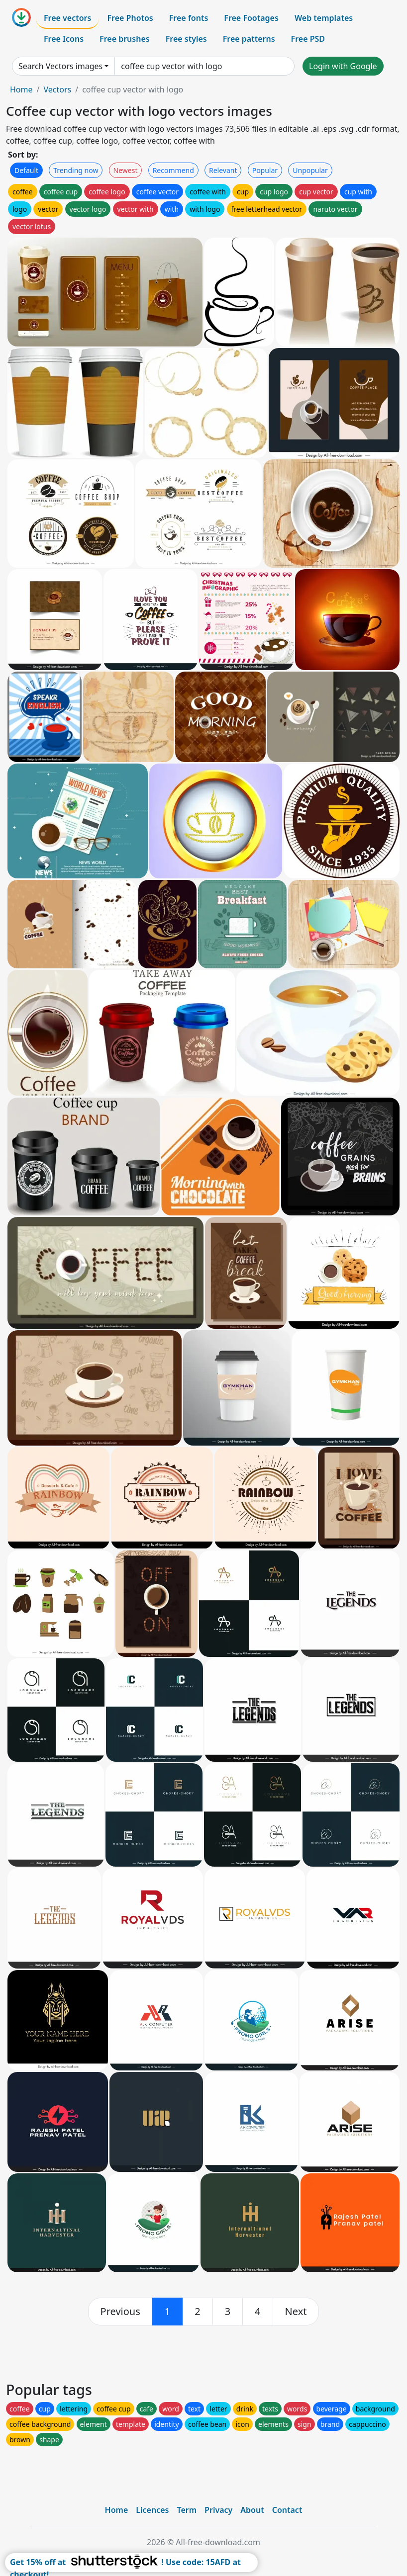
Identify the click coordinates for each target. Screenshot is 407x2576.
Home (21, 89)
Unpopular (310, 170)
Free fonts (188, 17)
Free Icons (64, 38)
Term (187, 2509)
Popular (265, 170)
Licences (152, 2509)
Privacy (218, 2509)
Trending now (75, 170)
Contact (287, 2509)
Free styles (186, 38)
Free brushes (125, 38)
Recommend (173, 170)
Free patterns (249, 38)
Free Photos (130, 17)
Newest (125, 170)
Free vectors (67, 17)
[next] (296, 2311)
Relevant (223, 170)
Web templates (324, 17)
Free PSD (308, 38)
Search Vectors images (60, 66)
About (252, 2509)
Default (26, 170)
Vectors (57, 89)
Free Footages (251, 17)
